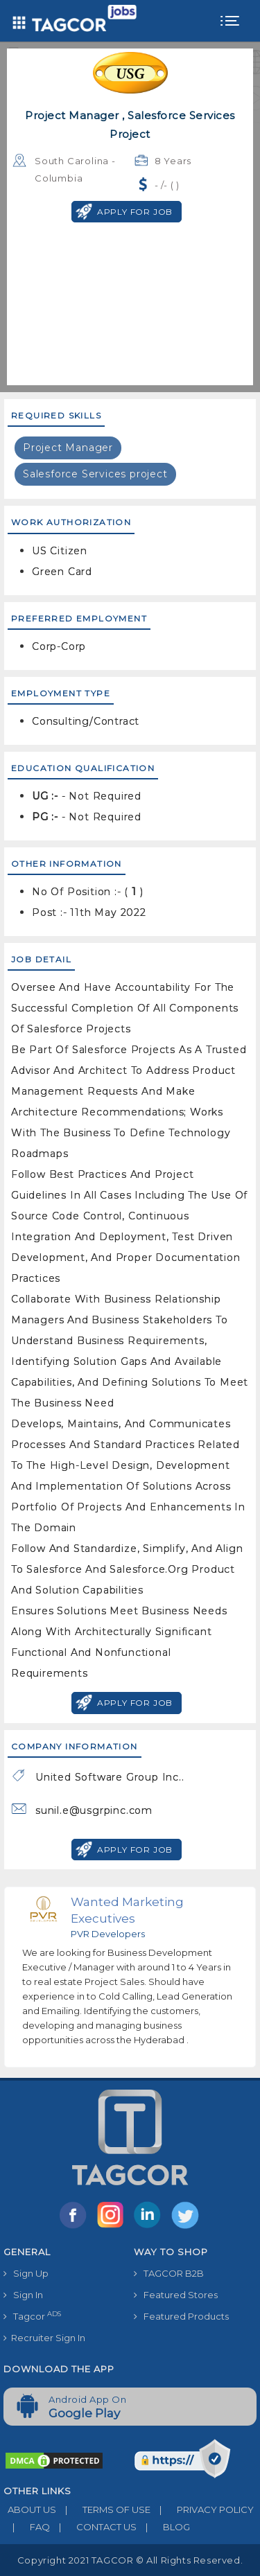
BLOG (163, 2526)
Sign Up (26, 2273)
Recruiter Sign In (44, 2337)
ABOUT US (29, 2509)
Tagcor (32, 2316)
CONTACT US (93, 2526)
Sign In (23, 2294)
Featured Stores (176, 2294)
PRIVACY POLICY (202, 2509)
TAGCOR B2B (169, 2273)
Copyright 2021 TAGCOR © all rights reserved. (130, 2560)
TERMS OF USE (103, 2509)
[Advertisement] (130, 305)
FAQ (26, 2526)
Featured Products (181, 2316)
